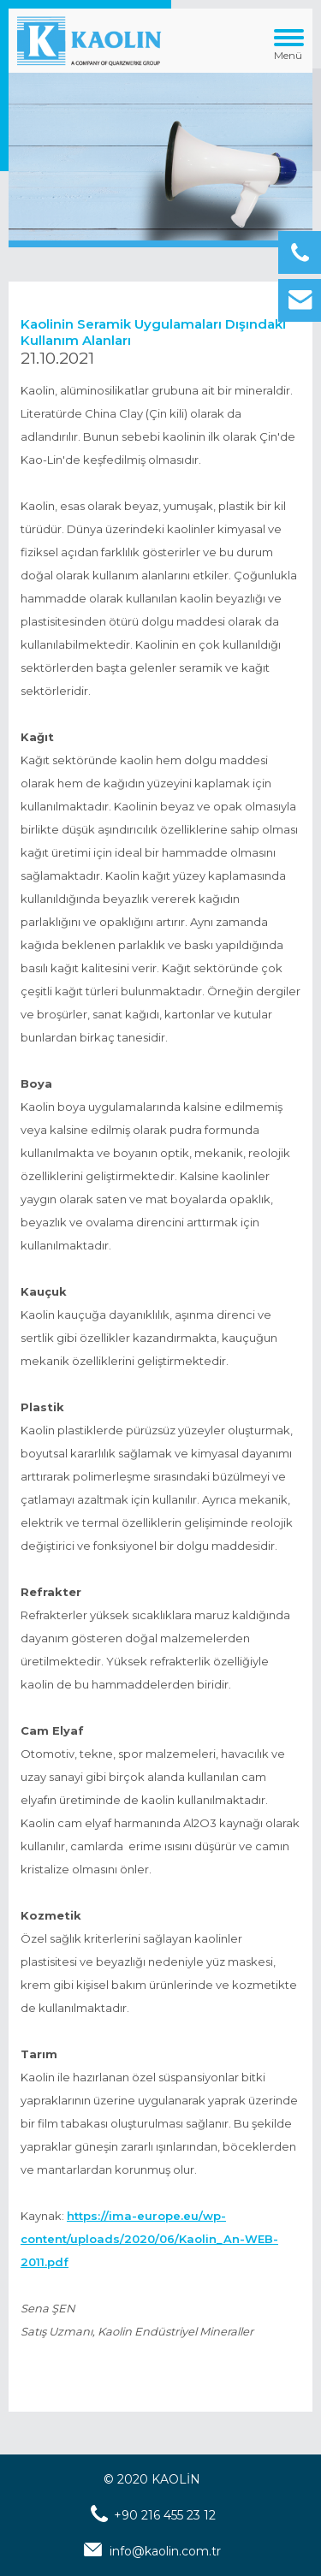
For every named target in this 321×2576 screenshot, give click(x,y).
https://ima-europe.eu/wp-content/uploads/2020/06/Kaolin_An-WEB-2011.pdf (149, 2239)
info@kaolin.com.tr (165, 2551)
